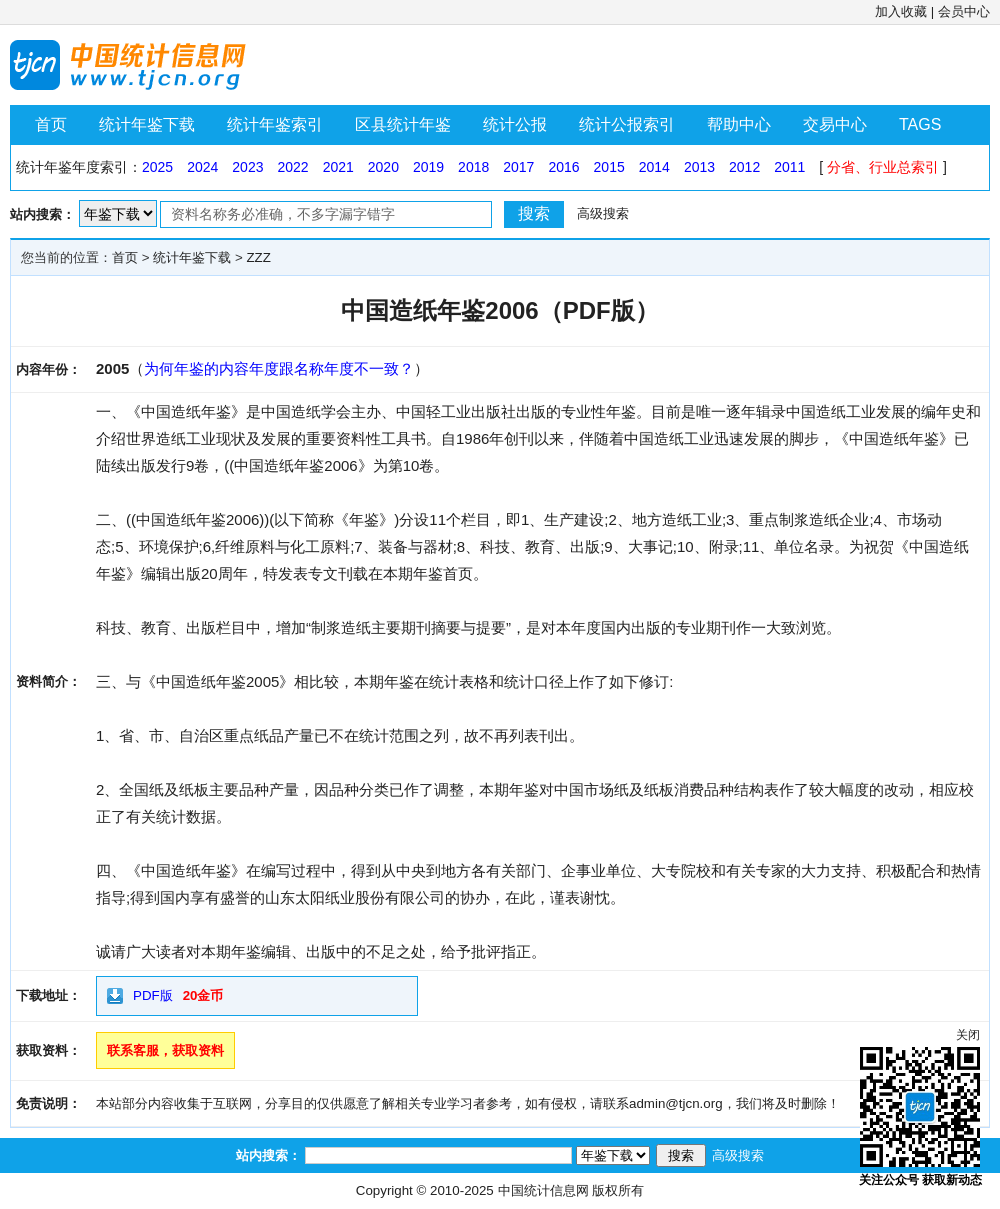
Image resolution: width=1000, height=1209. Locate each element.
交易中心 (835, 124)
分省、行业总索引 (883, 167)
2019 (428, 167)
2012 (744, 167)
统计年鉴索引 (275, 124)
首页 (51, 124)
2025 (157, 167)
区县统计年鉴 (403, 124)
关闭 (968, 1035)
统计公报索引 (627, 124)
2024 (202, 167)
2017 (518, 167)
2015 (609, 167)
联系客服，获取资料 (165, 1050)
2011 (789, 167)
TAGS (920, 124)
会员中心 (964, 11)
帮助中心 (739, 124)
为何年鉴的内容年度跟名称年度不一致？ (279, 368)
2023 (247, 167)
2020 (383, 167)
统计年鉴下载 (147, 124)
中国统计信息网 (543, 1190)
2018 (473, 167)
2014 (654, 167)
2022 (292, 167)
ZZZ (258, 257)
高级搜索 (603, 213)
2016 (563, 167)
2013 (699, 167)
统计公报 (515, 124)
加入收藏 (901, 11)
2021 (338, 167)
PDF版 (153, 995)
